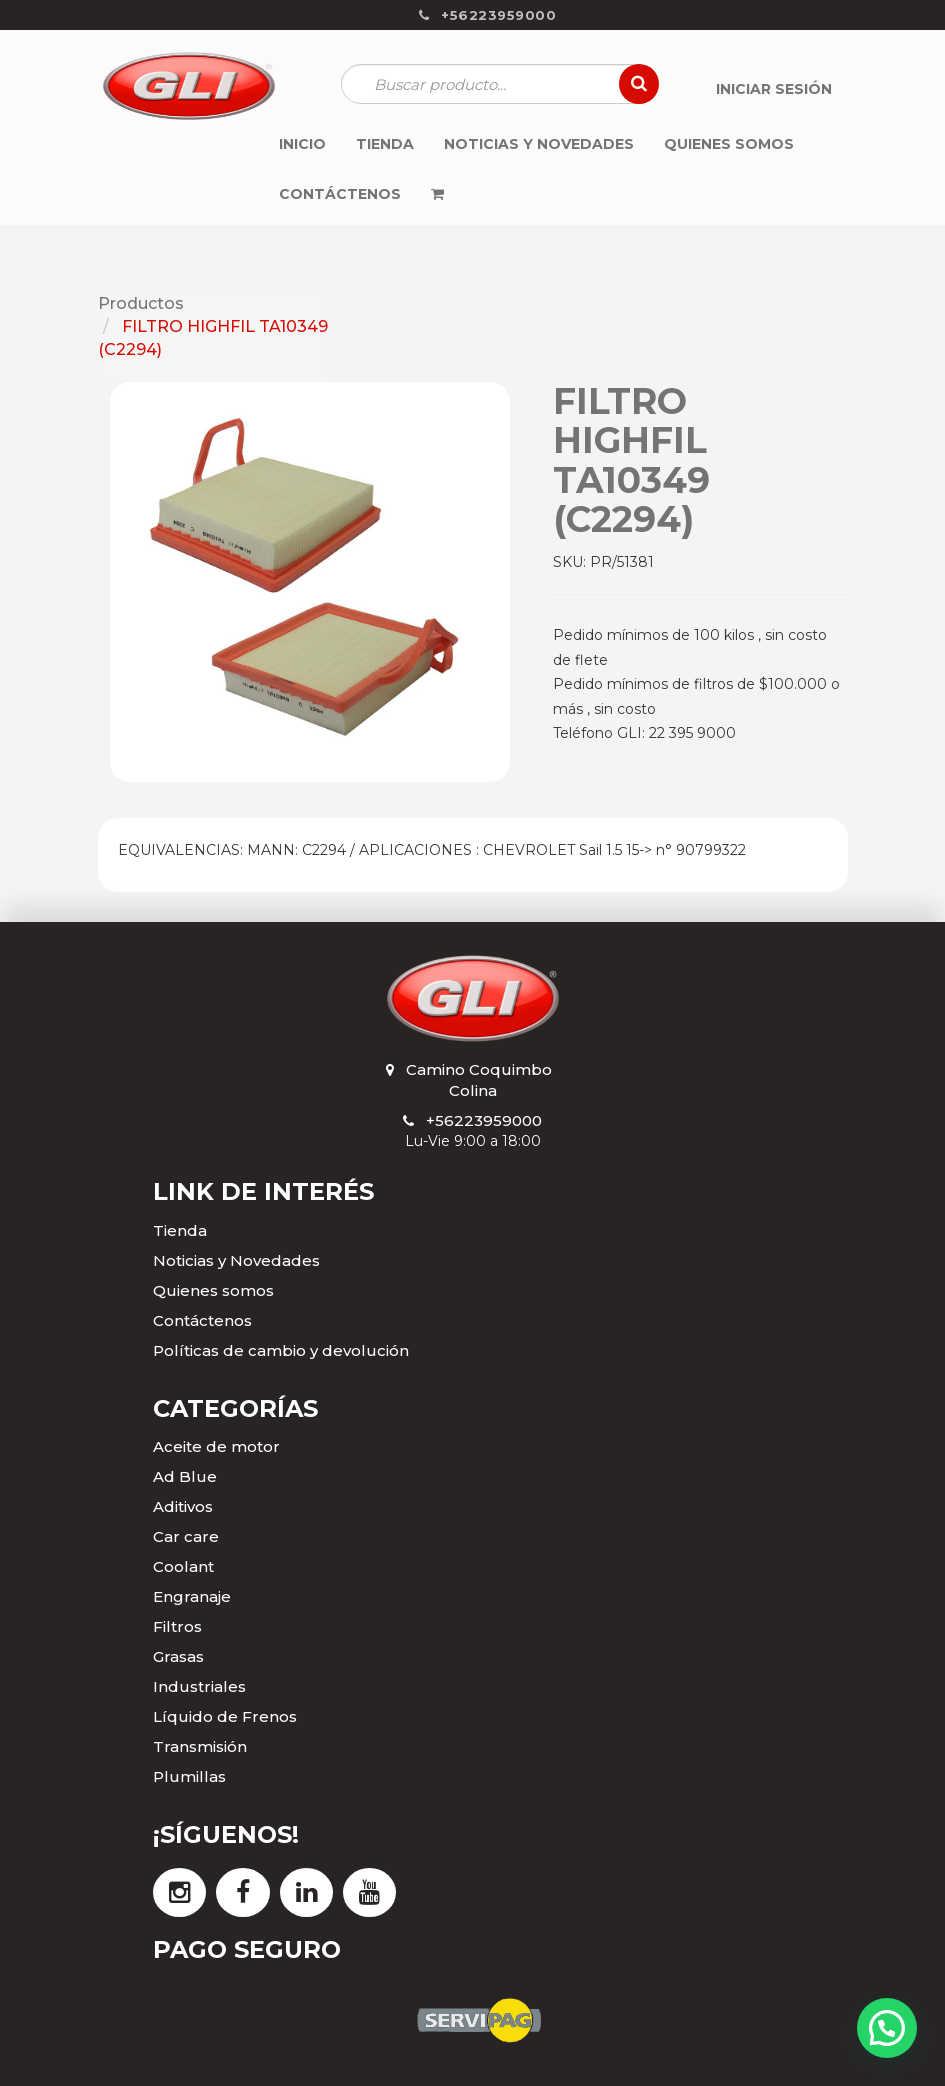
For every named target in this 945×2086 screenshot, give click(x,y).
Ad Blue (185, 1476)
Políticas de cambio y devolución (281, 1350)
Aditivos (183, 1506)
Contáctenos (202, 1320)
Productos (141, 303)
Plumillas (189, 1776)
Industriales (199, 1686)
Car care (186, 1536)
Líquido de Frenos (225, 1716)
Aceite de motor (216, 1446)
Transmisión (200, 1746)
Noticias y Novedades (236, 1260)
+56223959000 (484, 1120)
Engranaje (192, 1596)
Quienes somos (213, 1290)
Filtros (177, 1626)
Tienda (180, 1230)
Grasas (178, 1656)
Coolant (183, 1566)
